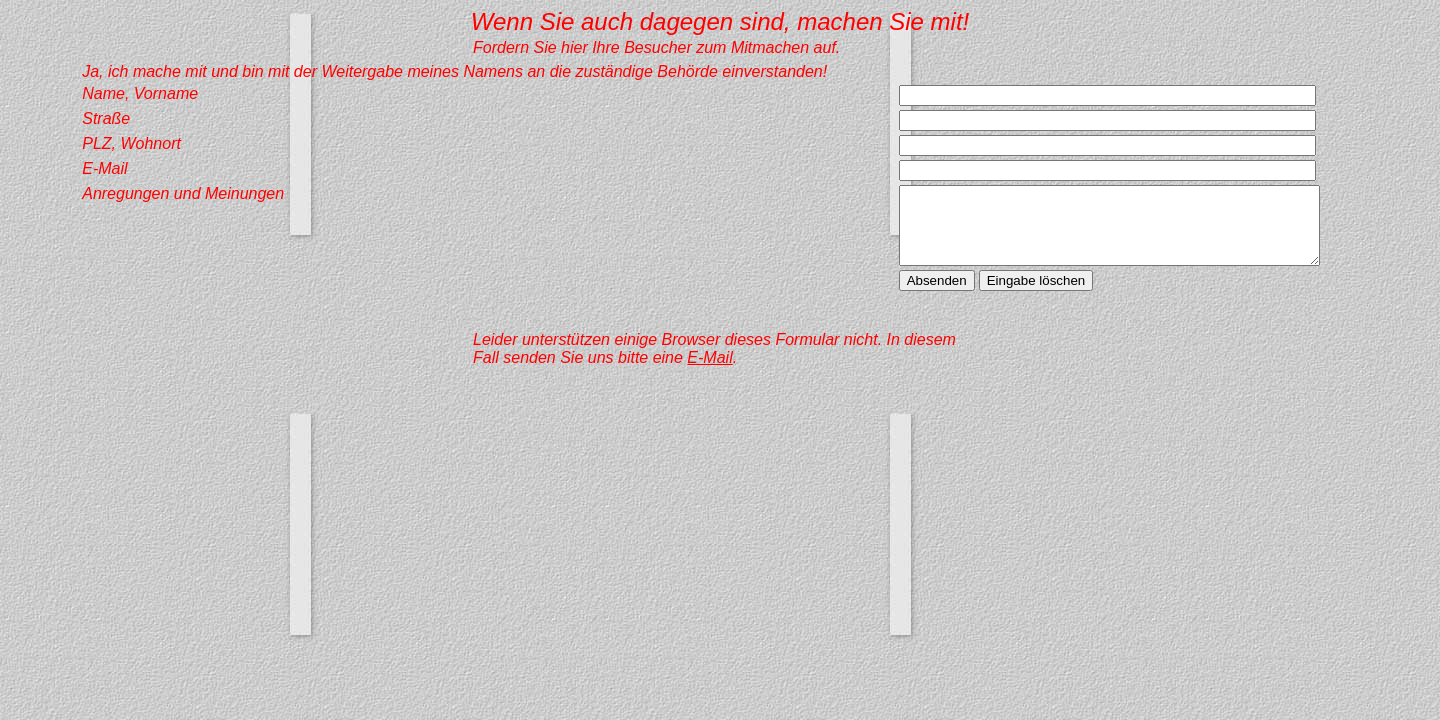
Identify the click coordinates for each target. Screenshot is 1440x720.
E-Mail (709, 372)
